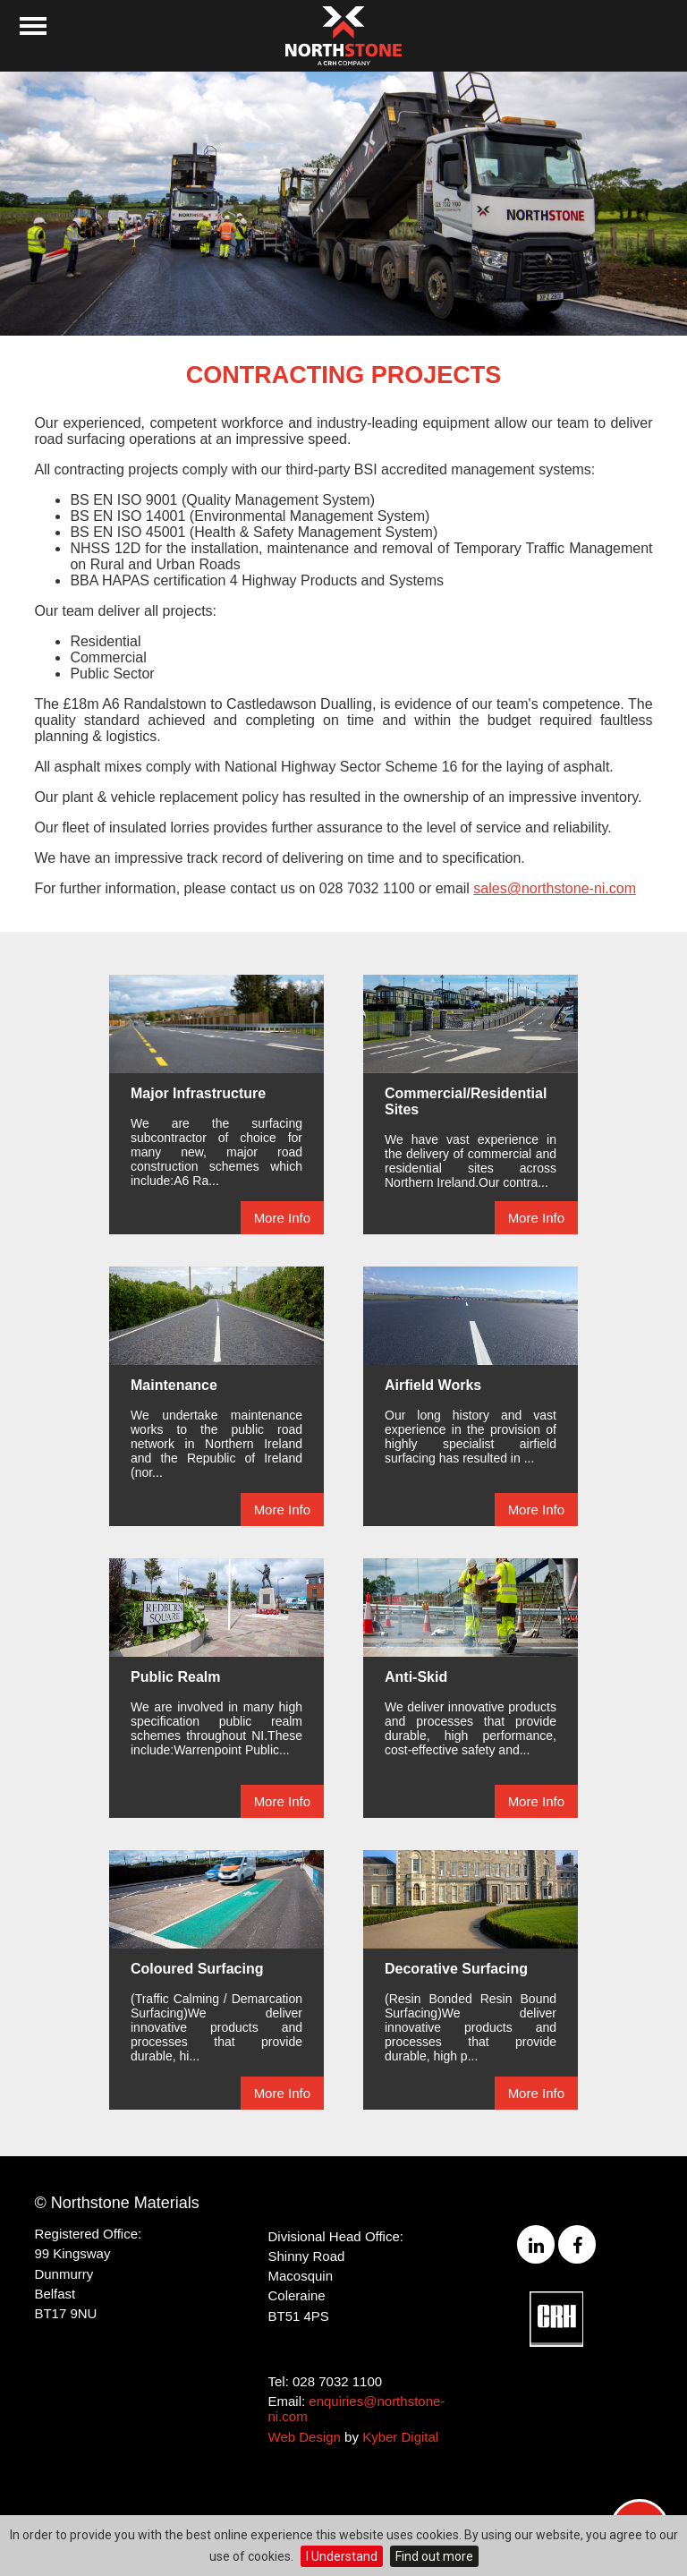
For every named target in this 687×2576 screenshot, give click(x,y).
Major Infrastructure (198, 1093)
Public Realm (175, 1677)
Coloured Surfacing (197, 1968)
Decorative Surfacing (456, 1968)
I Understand (341, 2556)
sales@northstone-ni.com (554, 888)
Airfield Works (433, 1385)
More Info (282, 1217)
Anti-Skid (416, 1677)
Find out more (434, 2556)
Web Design (304, 2436)
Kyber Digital (400, 2436)
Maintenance (174, 1385)
